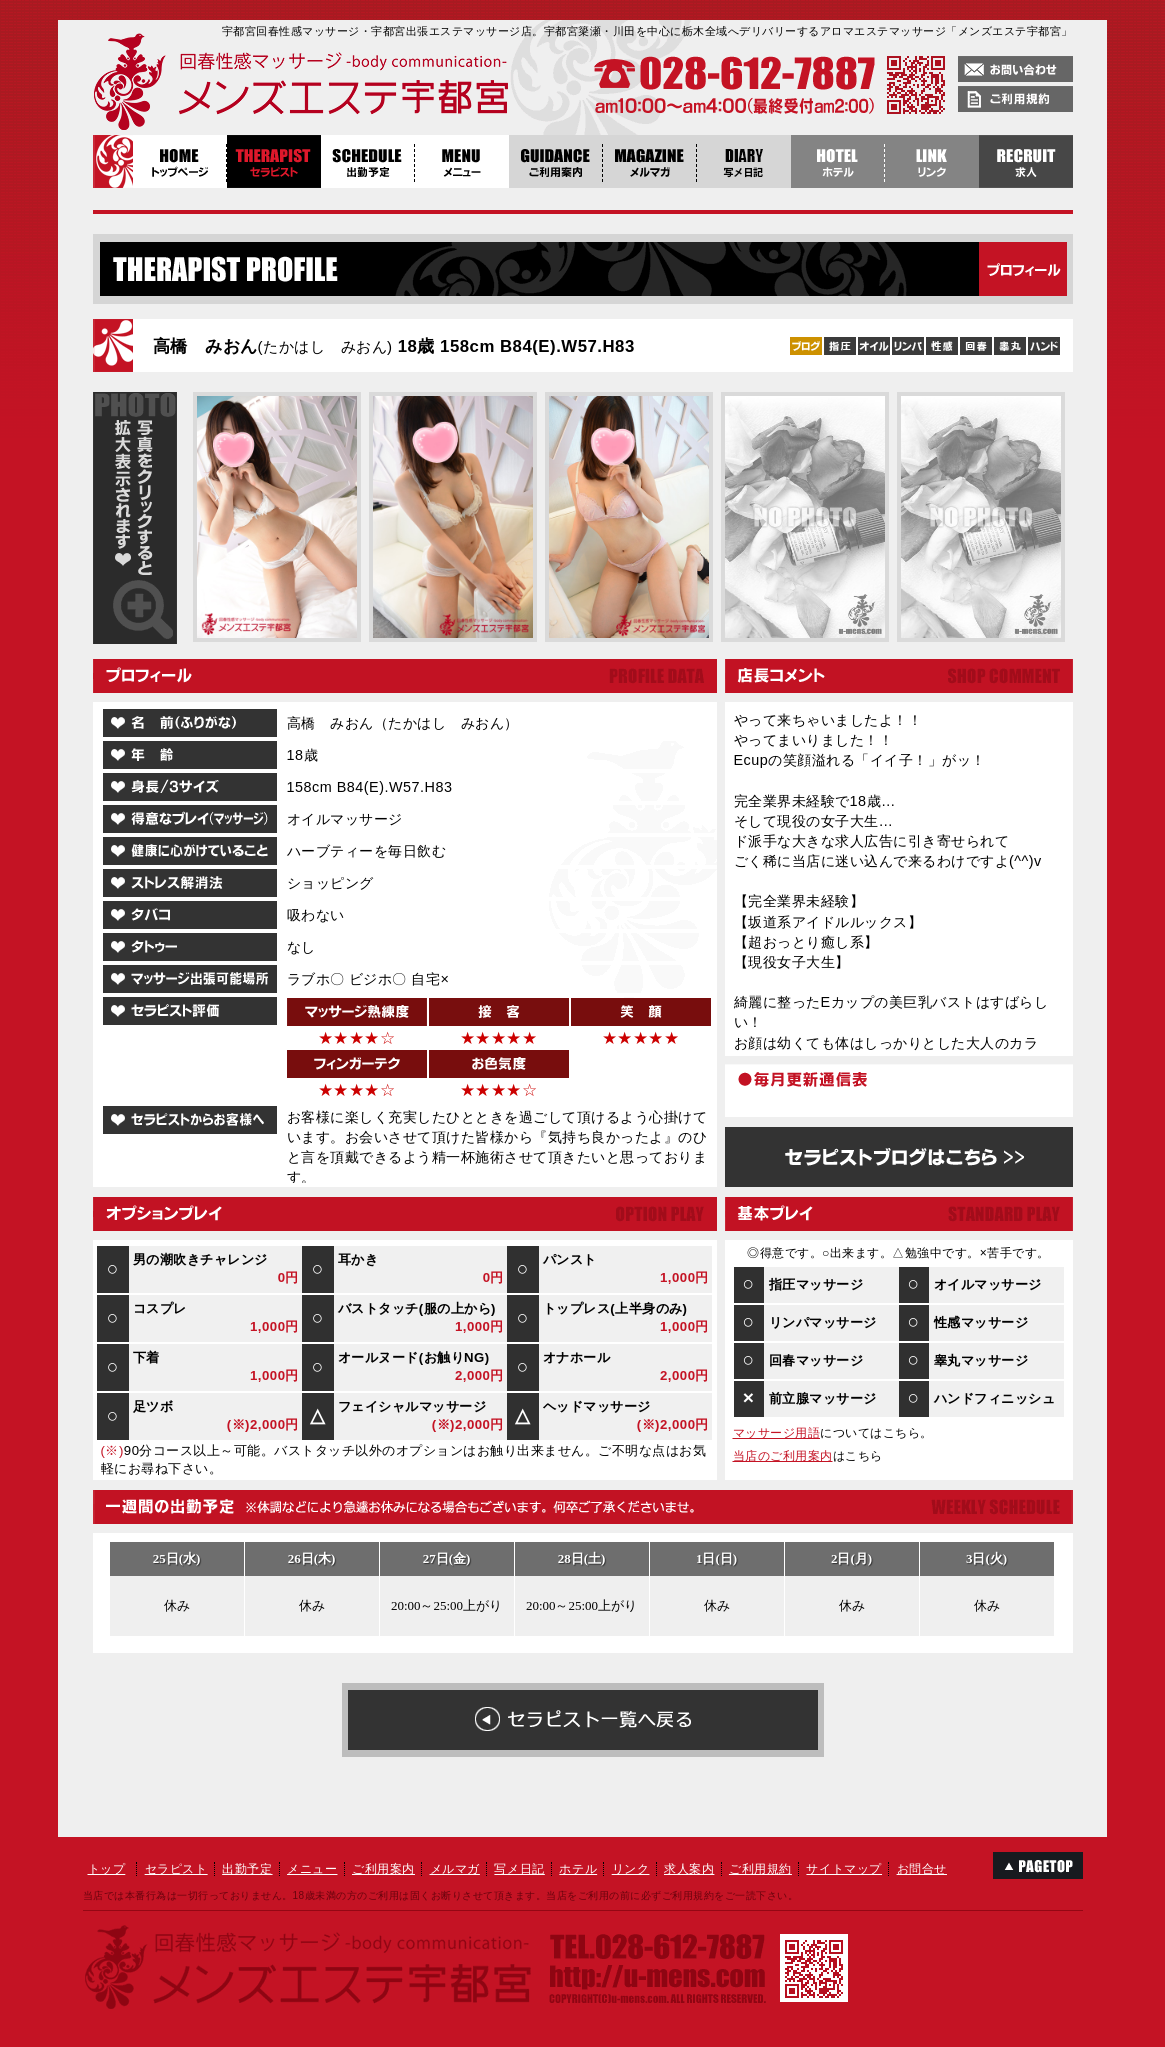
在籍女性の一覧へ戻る (583, 1720)
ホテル (578, 1869)
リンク (631, 1869)
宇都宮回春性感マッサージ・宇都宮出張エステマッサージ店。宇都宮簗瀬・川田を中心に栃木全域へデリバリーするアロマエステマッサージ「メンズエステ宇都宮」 (647, 31)
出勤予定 (368, 161)
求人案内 (689, 1869)
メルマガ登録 (650, 161)
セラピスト (176, 1869)
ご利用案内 (556, 161)
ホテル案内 (838, 161)
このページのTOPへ (1038, 1865)
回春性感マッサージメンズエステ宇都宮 (258, 85)
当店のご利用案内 (783, 1456)
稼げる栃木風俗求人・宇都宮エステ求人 (1026, 161)
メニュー (462, 161)
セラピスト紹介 (274, 161)
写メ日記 (744, 161)
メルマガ (455, 1869)
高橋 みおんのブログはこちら (899, 1157)
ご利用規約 (1015, 99)
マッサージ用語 (777, 1433)
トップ (107, 1869)
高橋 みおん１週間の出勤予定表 (582, 1592)
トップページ (180, 161)
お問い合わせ (1015, 69)
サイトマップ (844, 1869)
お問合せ (922, 1869)
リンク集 (932, 161)
